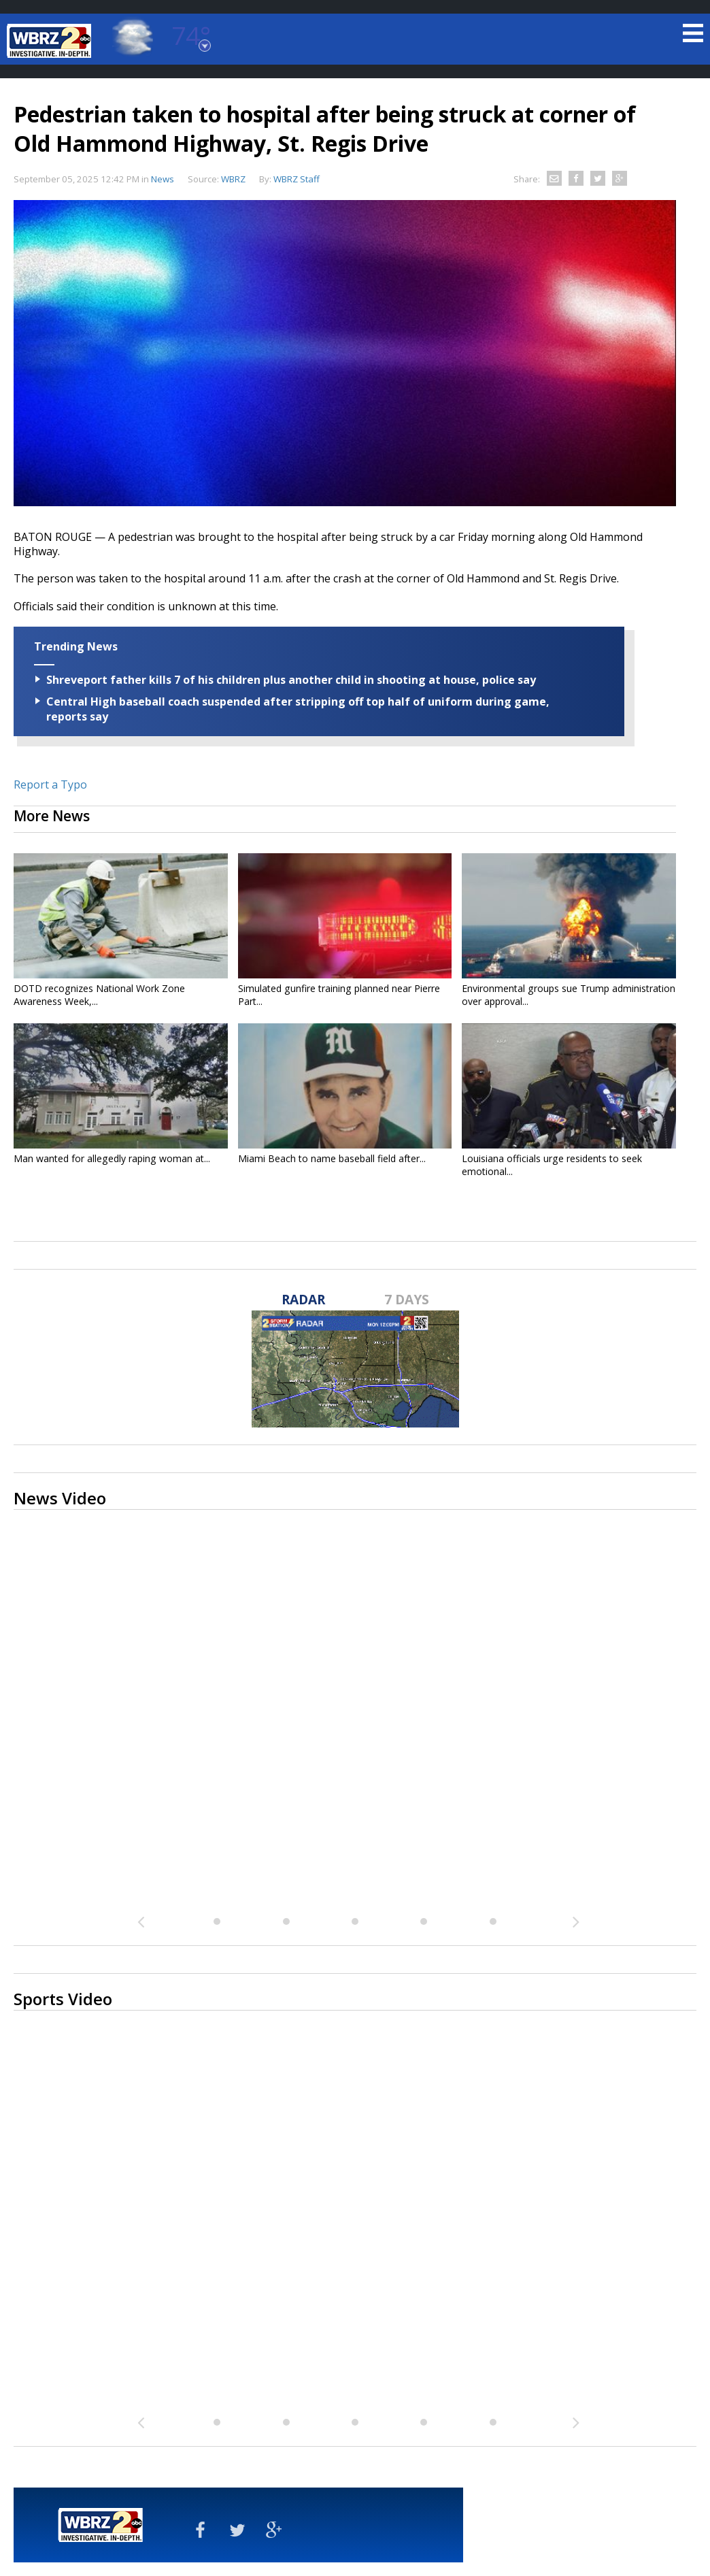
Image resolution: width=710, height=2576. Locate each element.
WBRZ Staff (296, 179)
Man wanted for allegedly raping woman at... (112, 1158)
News (162, 179)
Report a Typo (50, 784)
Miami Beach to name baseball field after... (332, 1158)
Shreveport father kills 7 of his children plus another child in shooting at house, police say (291, 679)
